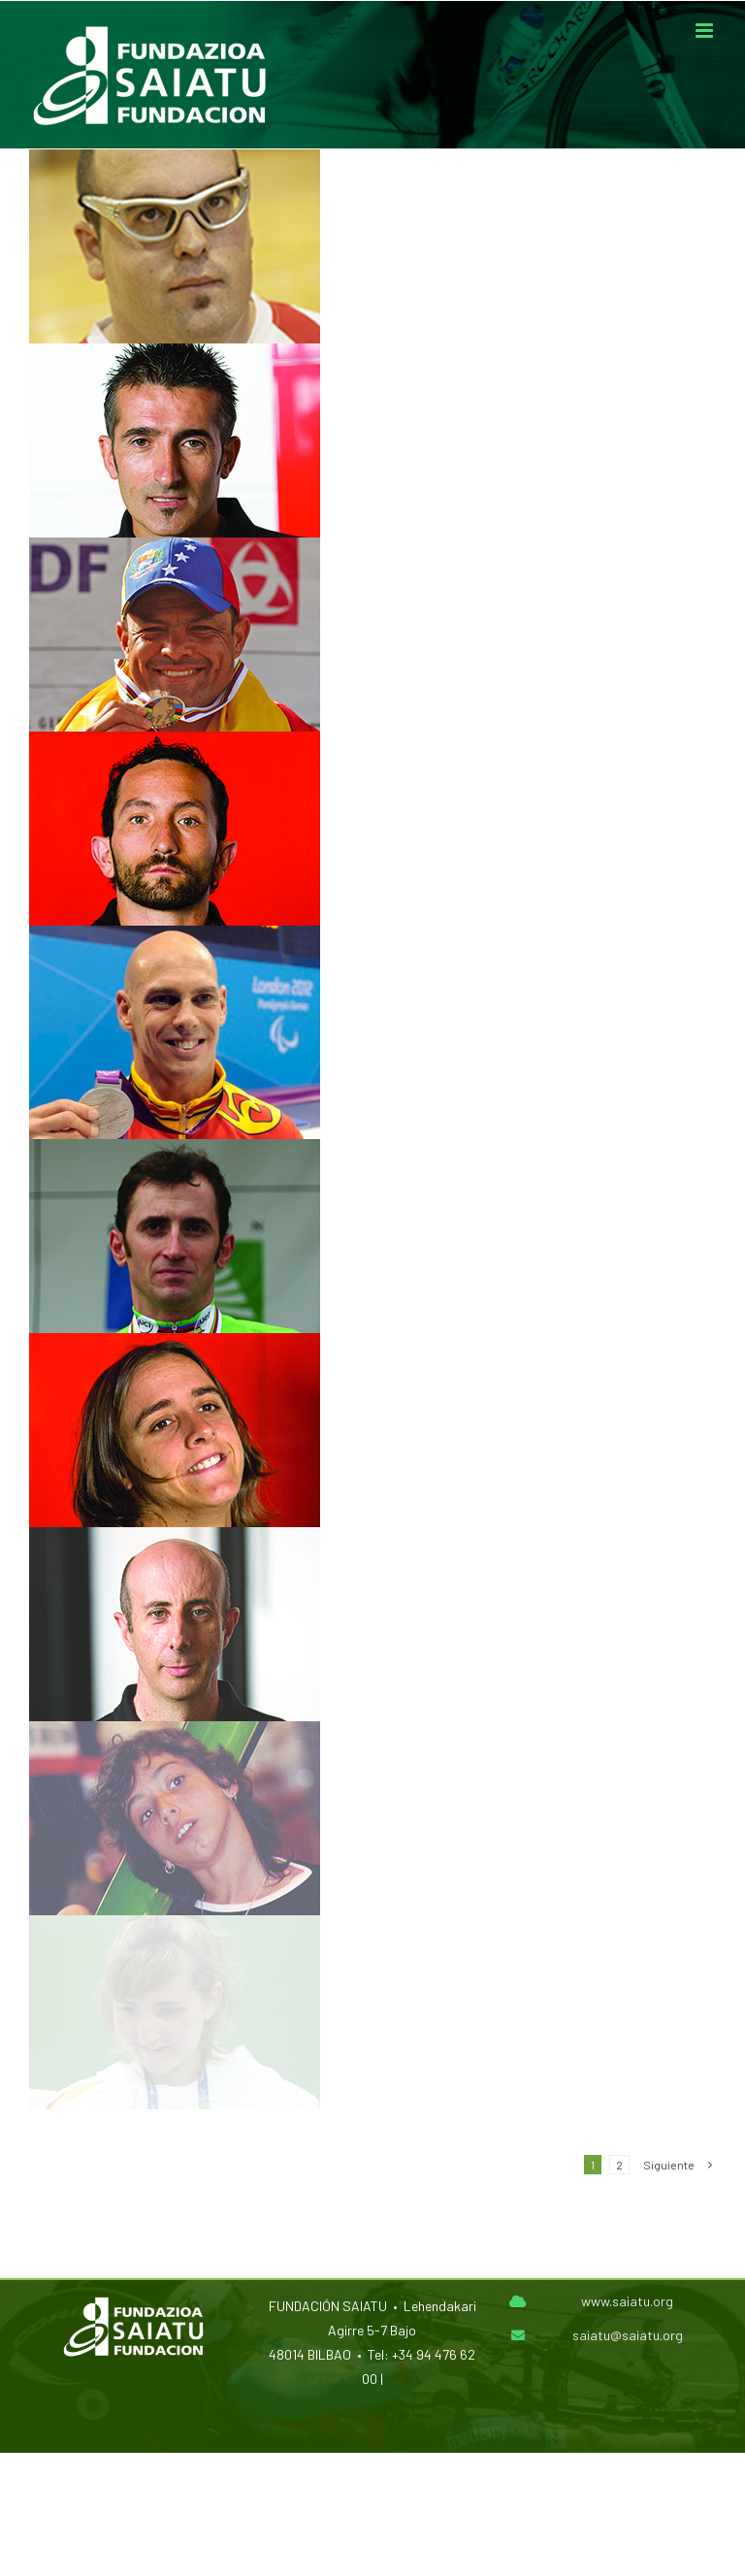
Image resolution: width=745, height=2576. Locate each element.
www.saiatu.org (627, 2301)
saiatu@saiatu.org (627, 2335)
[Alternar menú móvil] (706, 30)
